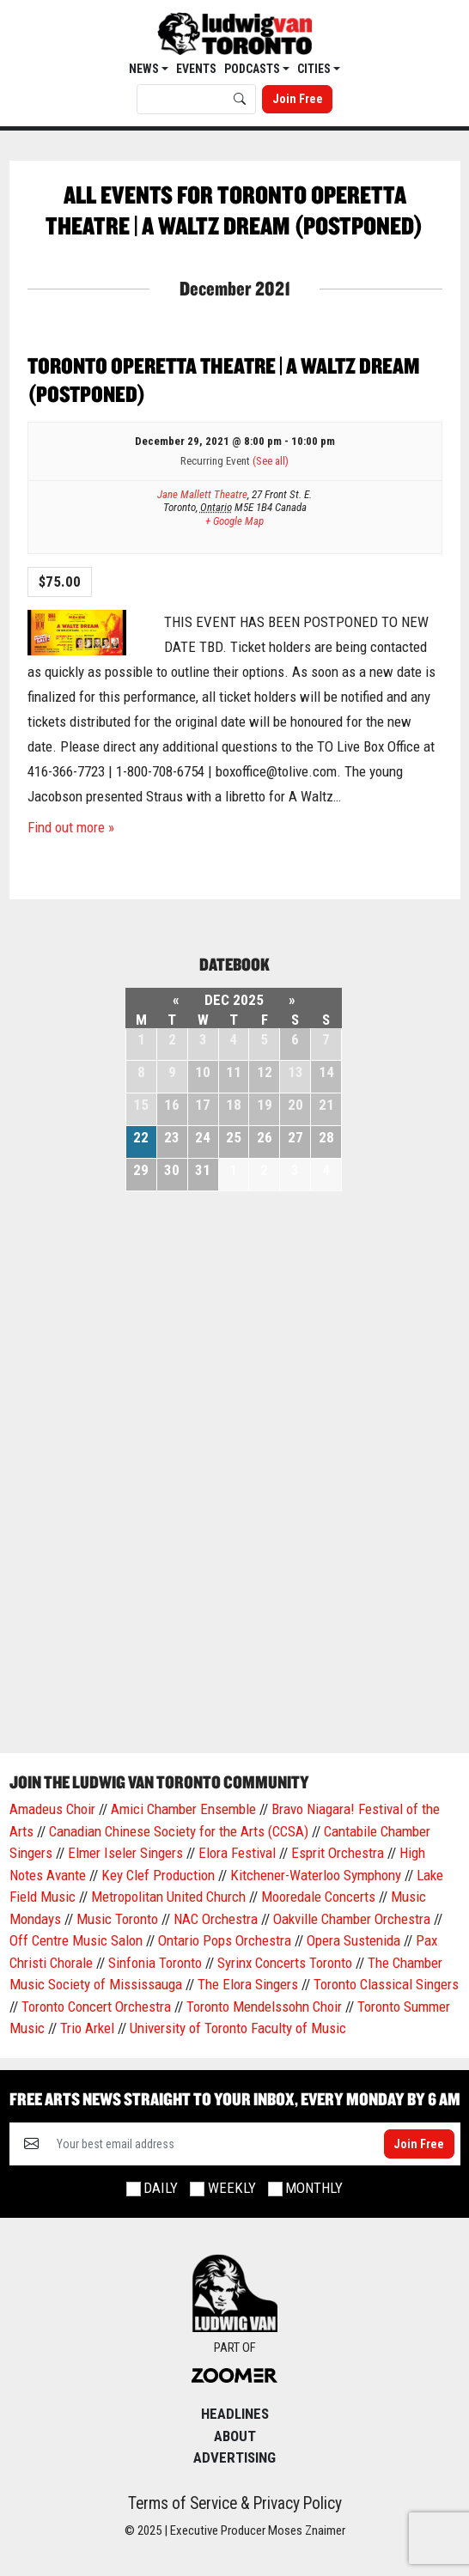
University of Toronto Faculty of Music (238, 2028)
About (235, 2436)
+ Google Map (234, 521)
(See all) (271, 460)
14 (326, 1072)
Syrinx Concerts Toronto (284, 1962)
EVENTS (196, 69)
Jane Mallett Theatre (202, 494)
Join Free (297, 99)
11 (233, 1072)
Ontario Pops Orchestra (224, 1940)
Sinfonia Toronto (155, 1962)
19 (264, 1104)
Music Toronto (117, 1918)
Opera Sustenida (353, 1940)
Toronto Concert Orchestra (96, 2006)
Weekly (232, 2187)
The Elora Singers (248, 1984)
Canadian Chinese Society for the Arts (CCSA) (178, 1831)
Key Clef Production (158, 1875)
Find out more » (70, 827)
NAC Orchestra (216, 1918)
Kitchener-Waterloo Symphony (315, 1875)
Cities (315, 69)
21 (326, 1104)
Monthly (314, 2187)
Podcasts (253, 69)
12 (264, 1072)
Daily (160, 2187)
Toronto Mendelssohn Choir (264, 2006)
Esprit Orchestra (337, 1852)
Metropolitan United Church (168, 1896)
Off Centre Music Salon (76, 1940)
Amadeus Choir (52, 1809)
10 (202, 1072)
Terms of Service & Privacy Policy (235, 2503)
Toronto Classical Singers (386, 1984)
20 (295, 1104)
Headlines (235, 2413)
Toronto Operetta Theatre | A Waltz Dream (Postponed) (223, 379)
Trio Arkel (87, 2028)
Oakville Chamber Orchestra (351, 1918)
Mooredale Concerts (318, 1896)
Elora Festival (237, 1852)
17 (202, 1104)
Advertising (234, 2457)
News (145, 69)
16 (172, 1104)
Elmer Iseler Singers (125, 1852)
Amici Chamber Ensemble (183, 1809)
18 (233, 1104)
